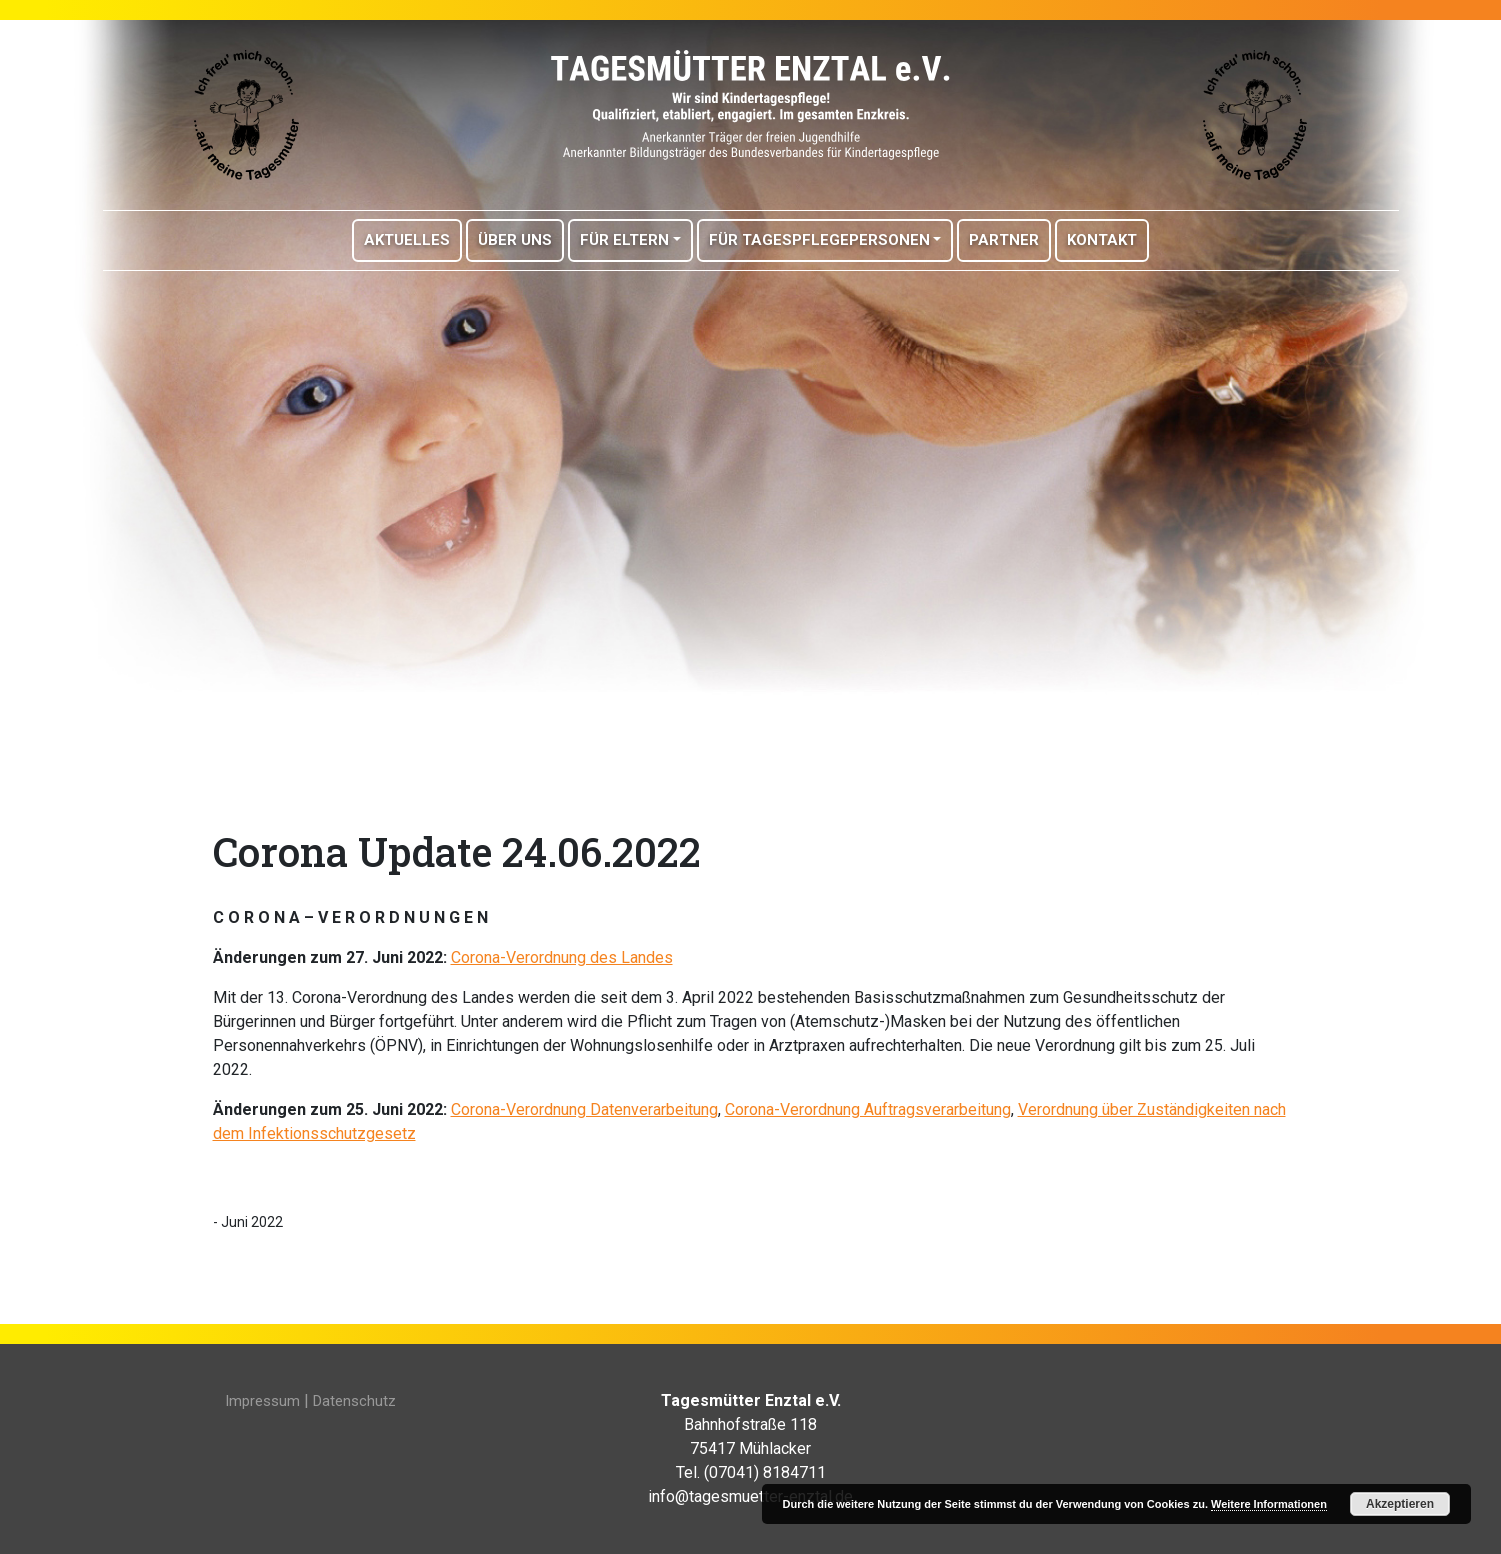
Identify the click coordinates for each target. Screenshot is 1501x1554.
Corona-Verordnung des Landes (562, 957)
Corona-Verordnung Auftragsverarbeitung (868, 1109)
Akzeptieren (1400, 1504)
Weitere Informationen (1269, 1504)
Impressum (262, 1401)
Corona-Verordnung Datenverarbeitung (584, 1109)
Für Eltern (624, 240)
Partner (1004, 240)
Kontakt (1102, 240)
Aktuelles (407, 240)
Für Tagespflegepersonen (819, 240)
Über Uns (515, 240)
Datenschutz (354, 1401)
